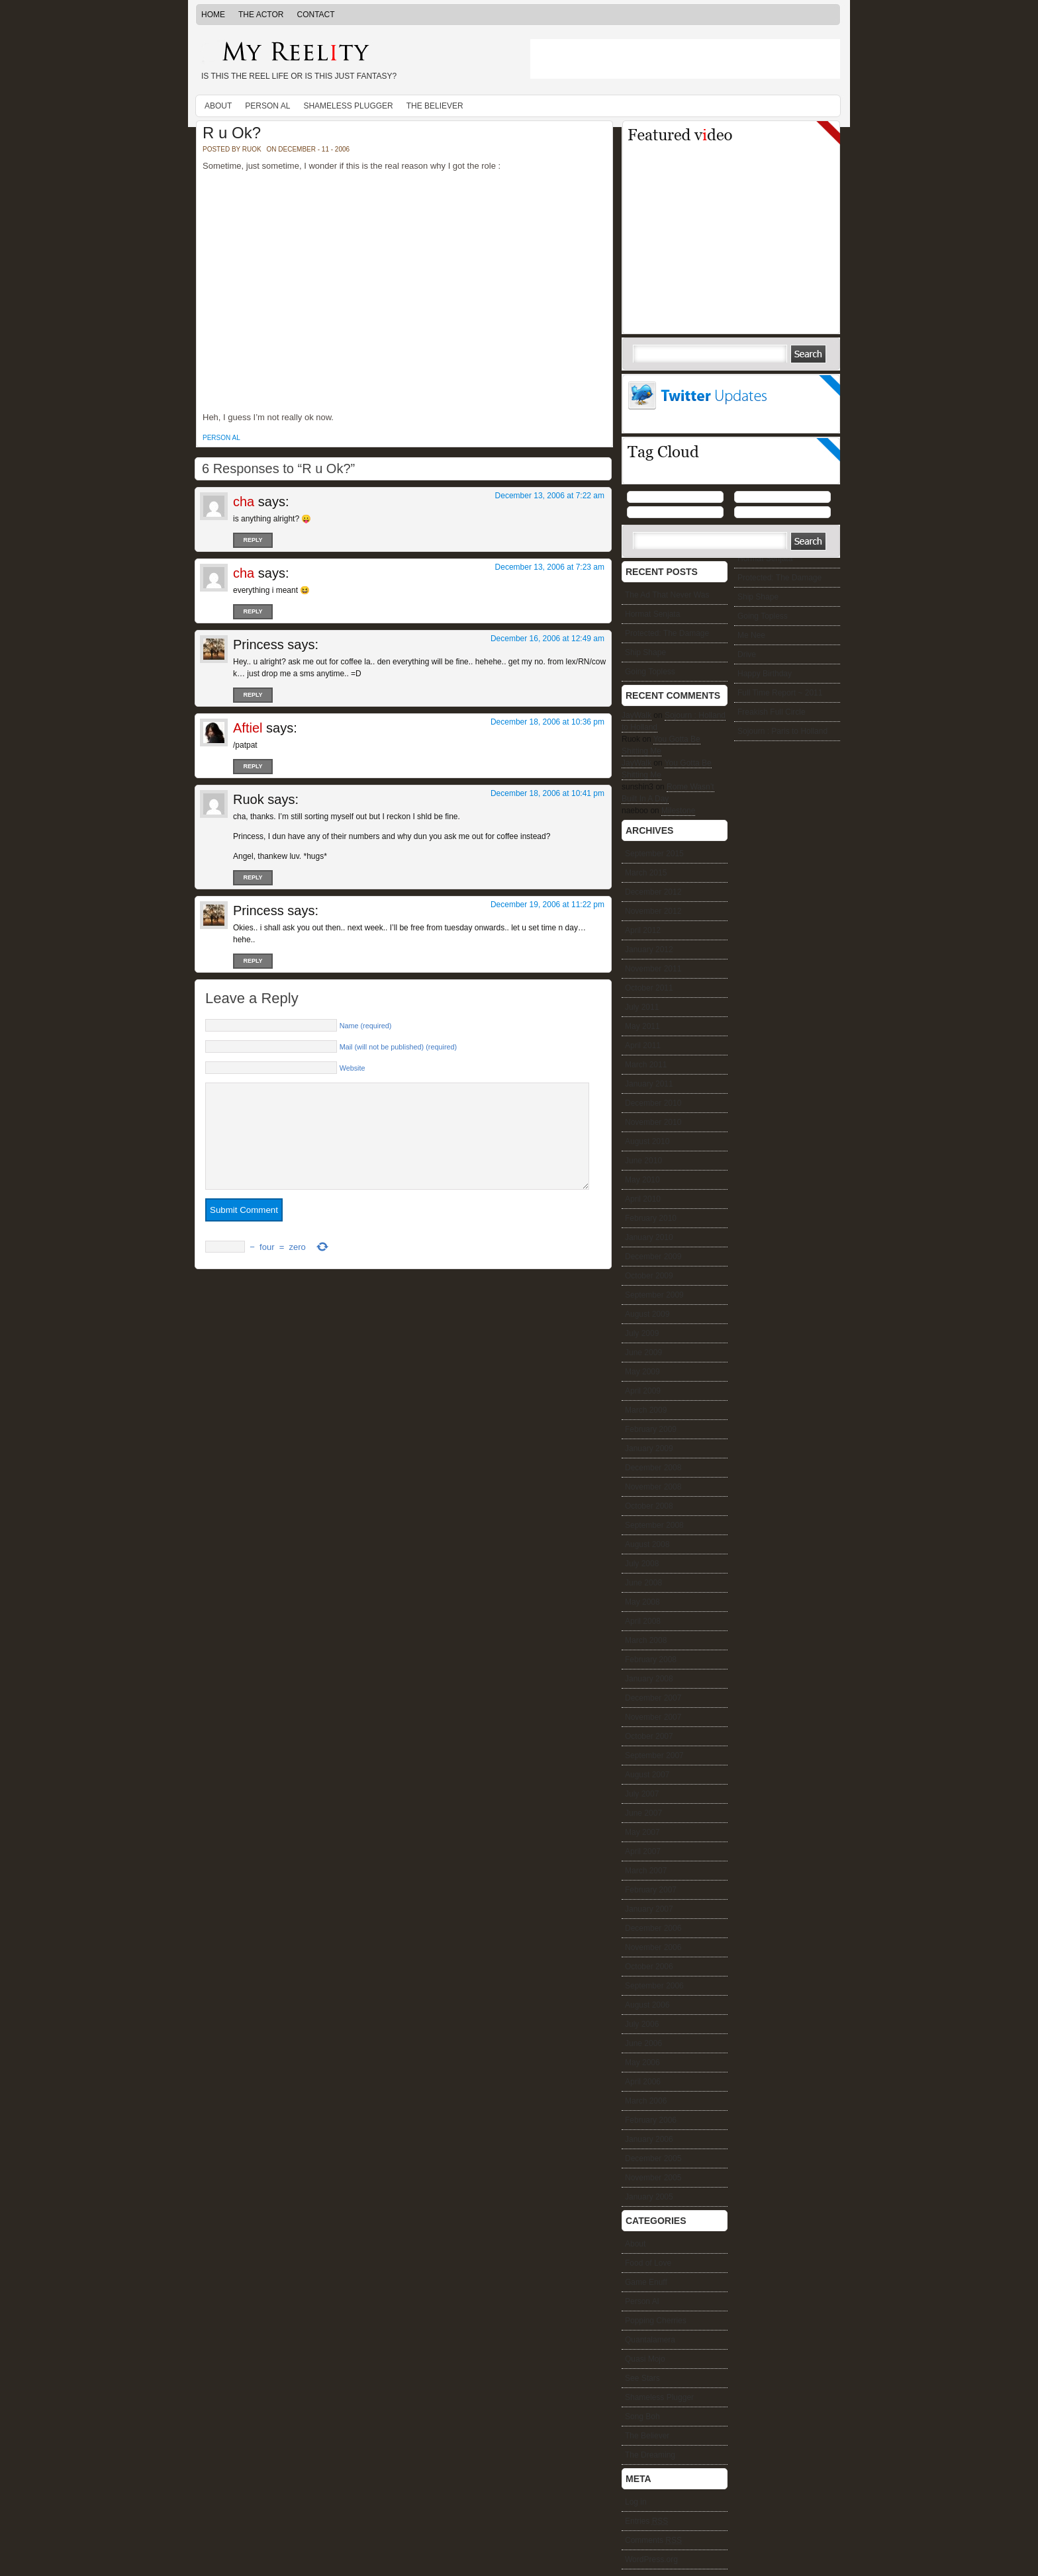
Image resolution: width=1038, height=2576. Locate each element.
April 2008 (643, 1621)
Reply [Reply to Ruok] (252, 877)
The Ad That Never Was (667, 595)
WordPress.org (651, 2559)
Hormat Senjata (764, 558)
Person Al (267, 106)
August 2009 (647, 1314)
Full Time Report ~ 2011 (779, 692)
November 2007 (653, 1717)
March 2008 (646, 1640)
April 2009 (643, 1391)
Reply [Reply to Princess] (252, 694)
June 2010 (643, 1160)
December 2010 (653, 1103)
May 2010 (642, 1179)
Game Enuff (646, 2282)
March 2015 (646, 872)
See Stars (642, 2378)
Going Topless (762, 616)
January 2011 (649, 1083)
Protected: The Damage (779, 577)
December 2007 (653, 1698)
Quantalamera (650, 2339)
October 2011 (649, 988)
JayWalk (636, 715)
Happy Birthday (764, 673)
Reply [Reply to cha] (252, 540)
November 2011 (653, 968)
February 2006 (651, 2120)
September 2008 (654, 1525)
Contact (315, 14)
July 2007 (642, 1794)
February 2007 (651, 1889)
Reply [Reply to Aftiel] (252, 766)
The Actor (260, 14)
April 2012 (643, 930)
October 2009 (649, 1275)
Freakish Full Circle (771, 712)
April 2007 (643, 1851)
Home (213, 14)
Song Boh (642, 2416)
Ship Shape (757, 596)
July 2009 (642, 1333)
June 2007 (643, 1813)
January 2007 (649, 1909)
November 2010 (653, 1122)
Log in (636, 2502)
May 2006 (642, 2062)
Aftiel (247, 728)
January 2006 (649, 2139)
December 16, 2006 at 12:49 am (547, 638)
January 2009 (649, 1448)
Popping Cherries (655, 2320)
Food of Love (648, 2263)
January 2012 (649, 949)
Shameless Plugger (348, 106)
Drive (746, 654)
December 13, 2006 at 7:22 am (549, 495)
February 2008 (651, 1659)
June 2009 (643, 1352)
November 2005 (653, 2177)
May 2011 (642, 1026)
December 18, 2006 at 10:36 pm (547, 722)
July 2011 (642, 1007)
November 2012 (653, 911)
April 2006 (643, 2081)
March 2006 (646, 2101)
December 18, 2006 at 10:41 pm (547, 793)
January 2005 (649, 2196)
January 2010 (649, 1237)
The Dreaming (650, 2455)
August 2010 (647, 1141)
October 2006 (649, 1966)
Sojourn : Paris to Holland (782, 731)
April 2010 (643, 1199)
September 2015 (654, 853)
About (218, 106)
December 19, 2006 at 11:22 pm (547, 904)
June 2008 (643, 1582)
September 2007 (654, 1755)
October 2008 (649, 1506)
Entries (646, 2521)
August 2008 (647, 1544)
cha (243, 501)
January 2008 (649, 1678)
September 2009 (654, 1295)
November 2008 (653, 1486)
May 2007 (642, 1832)
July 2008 (642, 1563)
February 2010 (651, 1218)
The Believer (434, 106)
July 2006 (642, 2024)
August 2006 (647, 2005)
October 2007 (649, 1736)
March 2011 (646, 1064)
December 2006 (653, 1928)
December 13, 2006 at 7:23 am (549, 567)
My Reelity (353, 53)
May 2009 (642, 1371)
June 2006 (643, 2043)
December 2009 (653, 1256)
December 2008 (653, 1467)
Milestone (678, 810)
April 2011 (643, 1045)
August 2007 (647, 1774)
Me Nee (751, 635)
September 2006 (654, 1985)
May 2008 (642, 1602)
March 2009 (646, 1410)
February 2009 (651, 1429)
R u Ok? (232, 133)
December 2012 (653, 892)
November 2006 (653, 1947)
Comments (653, 2540)
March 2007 (646, 1870)
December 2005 (653, 2158)
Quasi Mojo (645, 2359)
